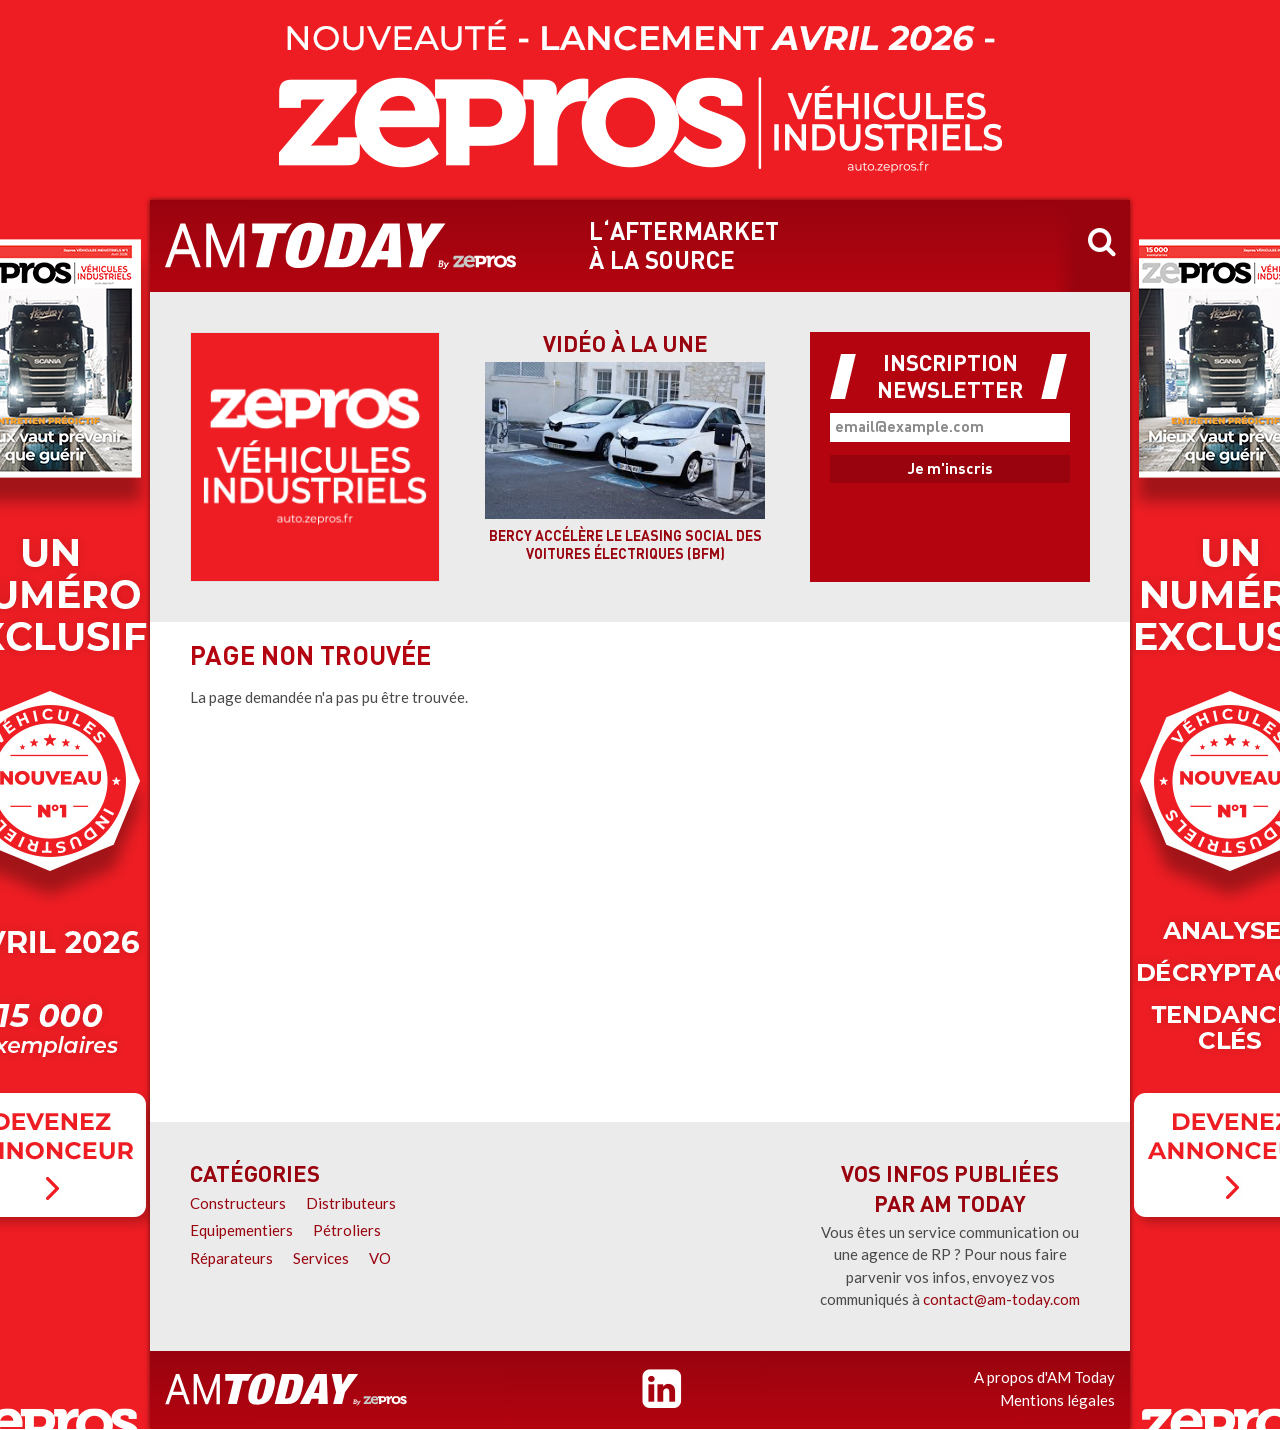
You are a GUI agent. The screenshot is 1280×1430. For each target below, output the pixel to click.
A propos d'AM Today (1044, 1377)
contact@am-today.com (1001, 1299)
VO (380, 1258)
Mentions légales (1057, 1400)
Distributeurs (351, 1203)
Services (321, 1258)
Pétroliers (347, 1230)
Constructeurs (238, 1203)
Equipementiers (241, 1230)
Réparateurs (231, 1258)
